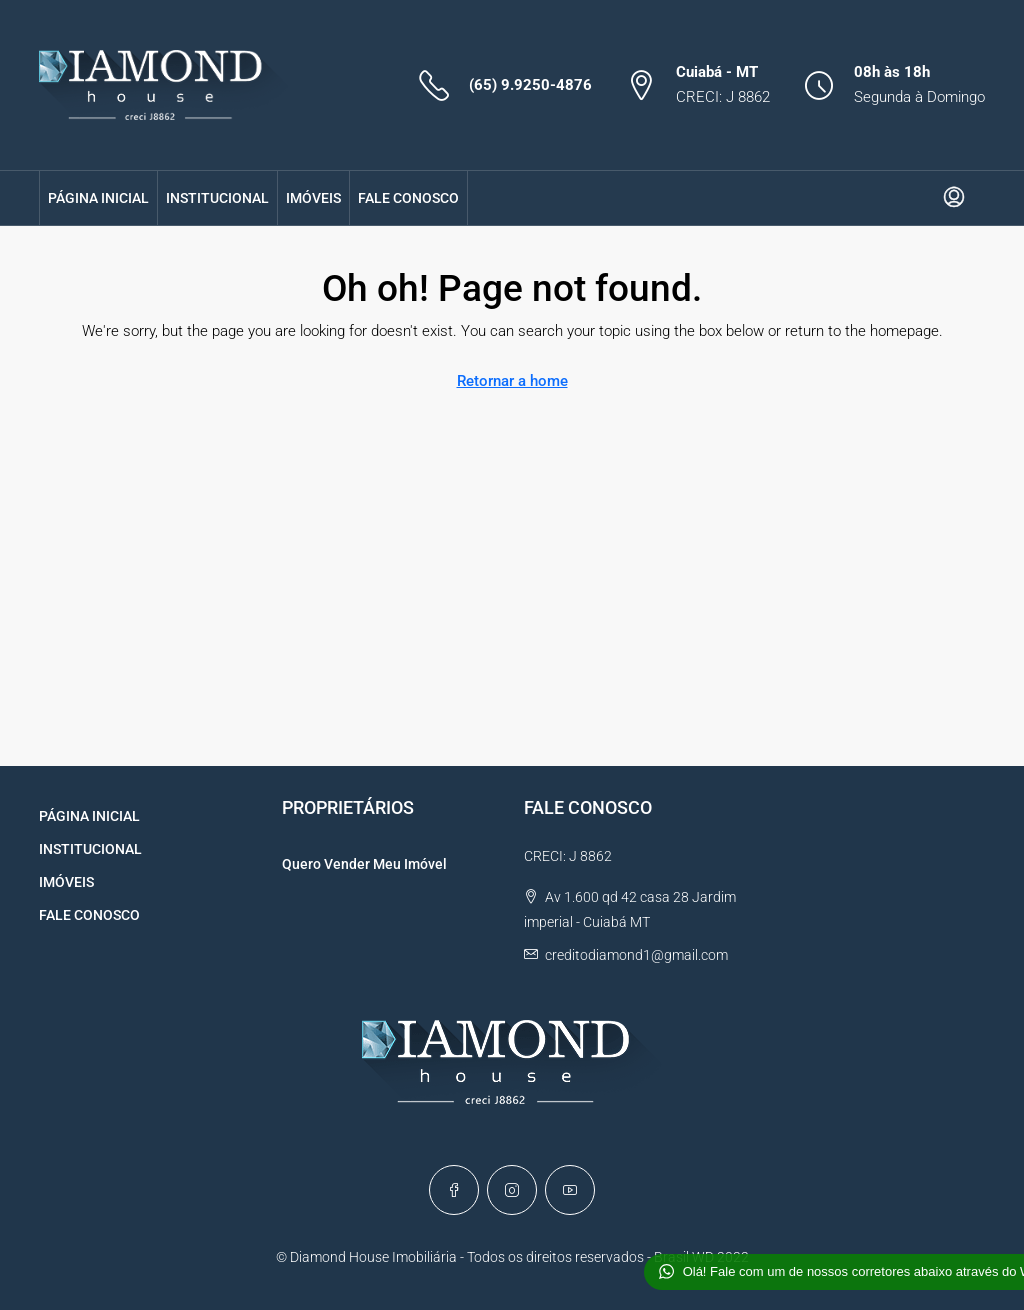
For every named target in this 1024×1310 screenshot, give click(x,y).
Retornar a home (512, 381)
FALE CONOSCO (408, 198)
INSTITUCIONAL (217, 198)
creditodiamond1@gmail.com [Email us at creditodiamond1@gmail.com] (636, 955)
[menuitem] (954, 198)
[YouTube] (570, 1190)
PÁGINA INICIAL (98, 198)
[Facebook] (454, 1190)
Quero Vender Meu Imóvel (364, 864)
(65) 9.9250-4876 (530, 85)
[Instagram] (512, 1190)
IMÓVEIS (313, 198)
